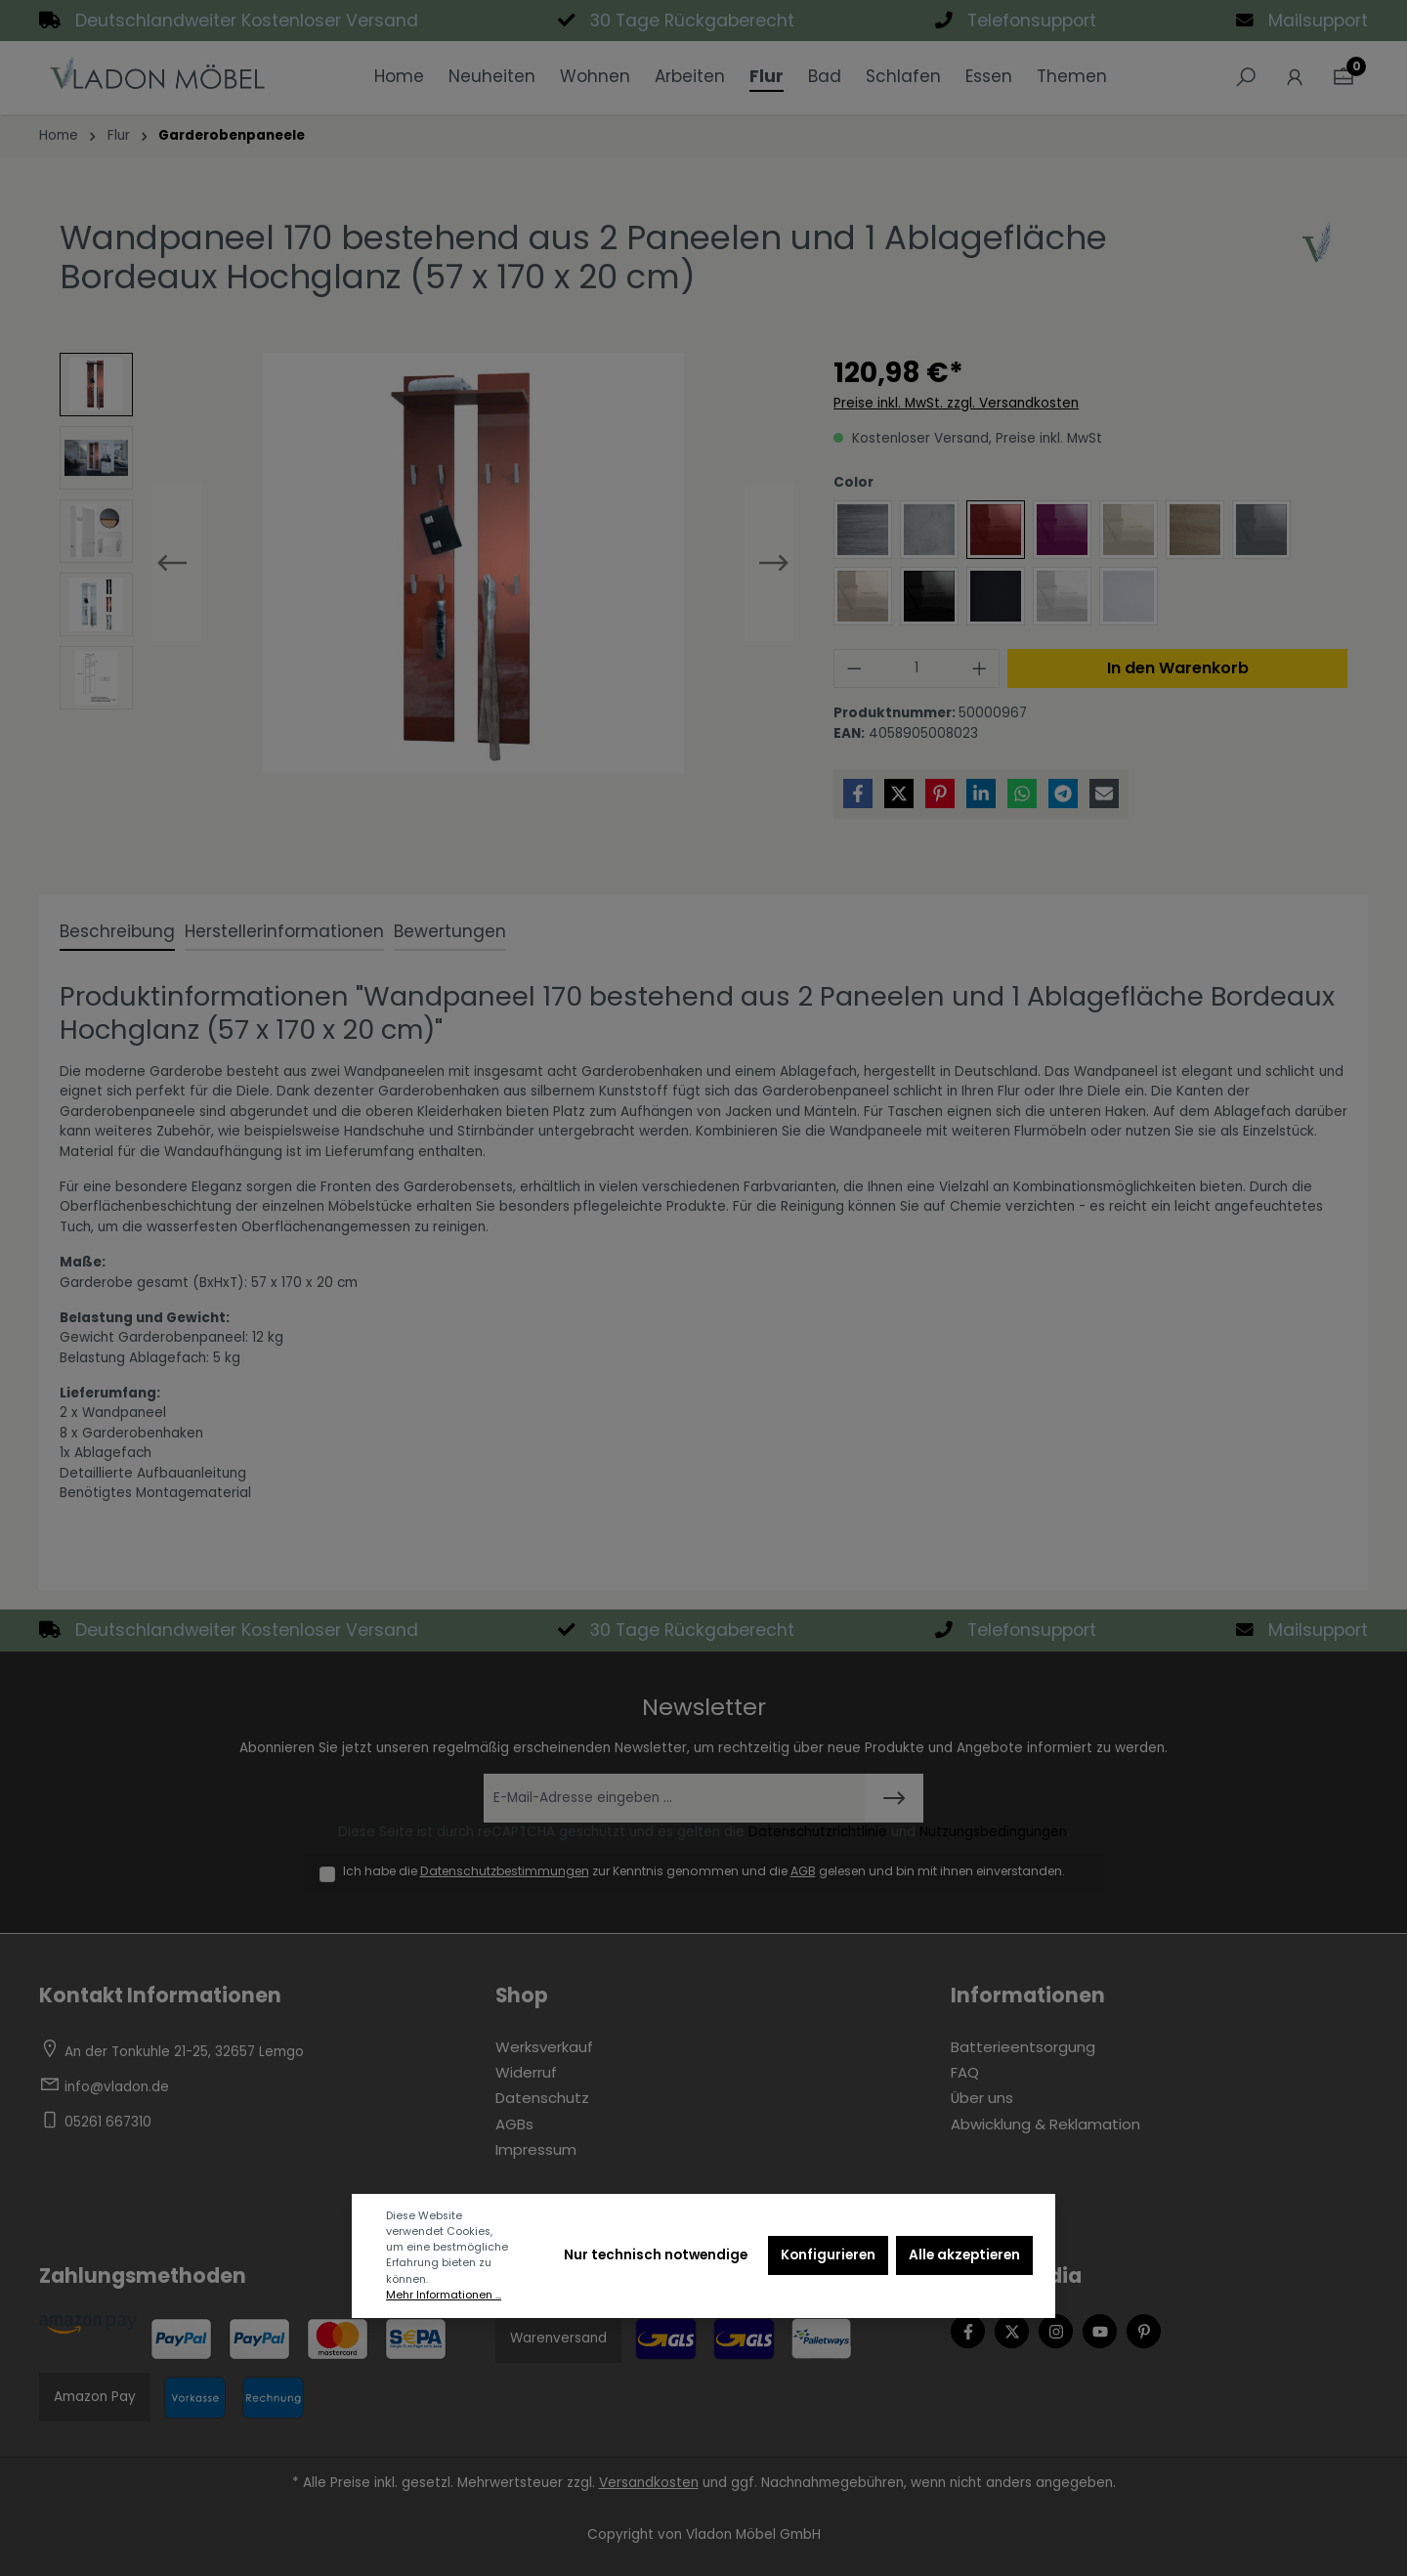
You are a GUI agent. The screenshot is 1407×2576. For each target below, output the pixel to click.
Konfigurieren (828, 2255)
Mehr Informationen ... (443, 2295)
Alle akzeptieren (964, 2255)
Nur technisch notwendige (655, 2255)
